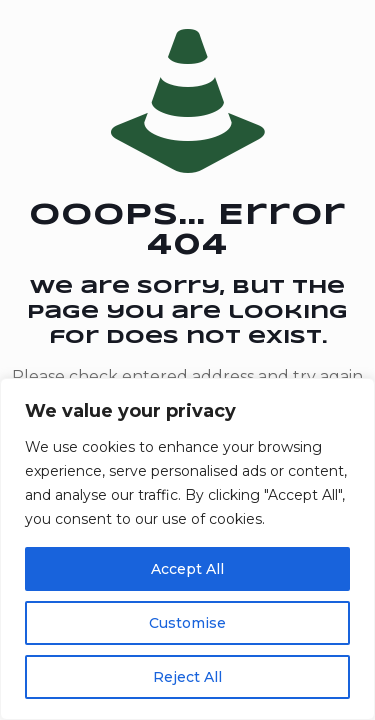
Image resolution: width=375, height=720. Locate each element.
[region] (187, 549)
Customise (187, 623)
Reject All (187, 677)
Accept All (187, 569)
